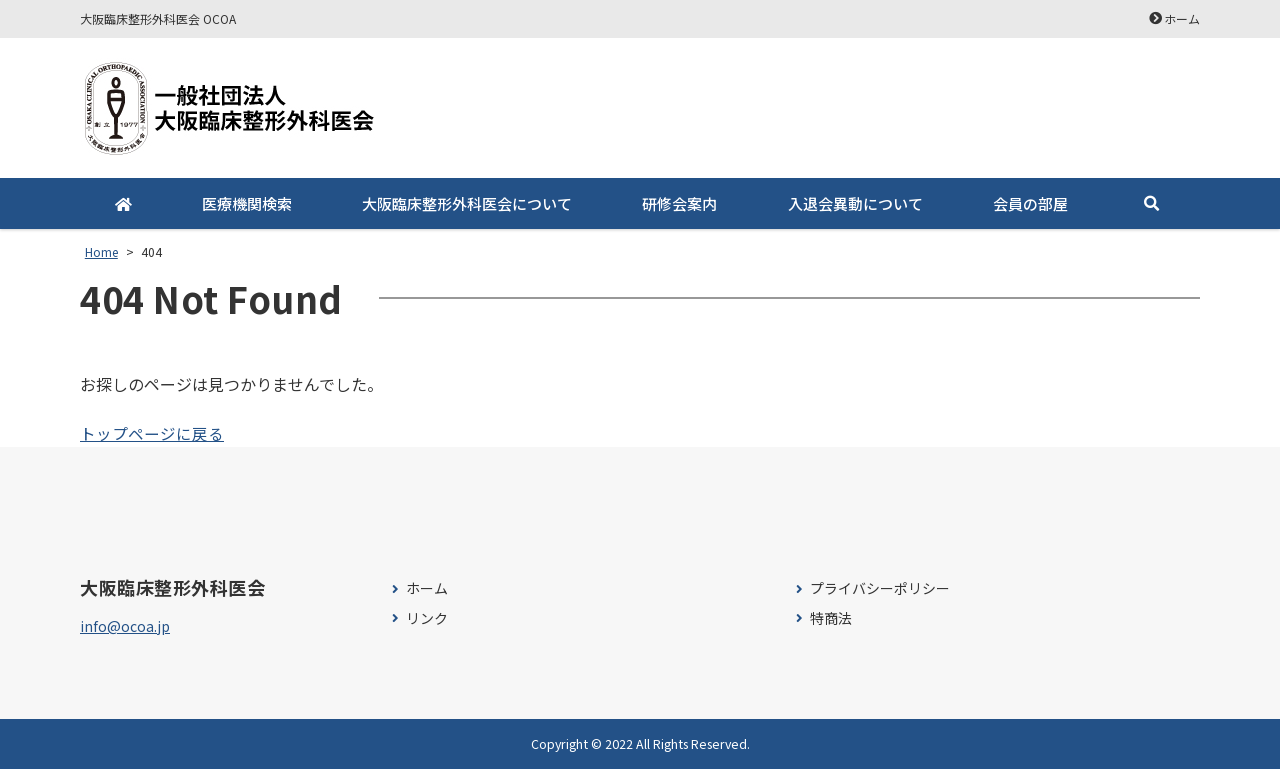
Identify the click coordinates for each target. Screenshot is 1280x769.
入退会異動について (854, 203)
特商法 (831, 618)
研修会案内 (679, 203)
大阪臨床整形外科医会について (467, 203)
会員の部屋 (1029, 203)
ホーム (1182, 18)
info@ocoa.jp (125, 626)
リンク (427, 618)
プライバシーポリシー (880, 588)
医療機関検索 (247, 203)
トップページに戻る (152, 433)
